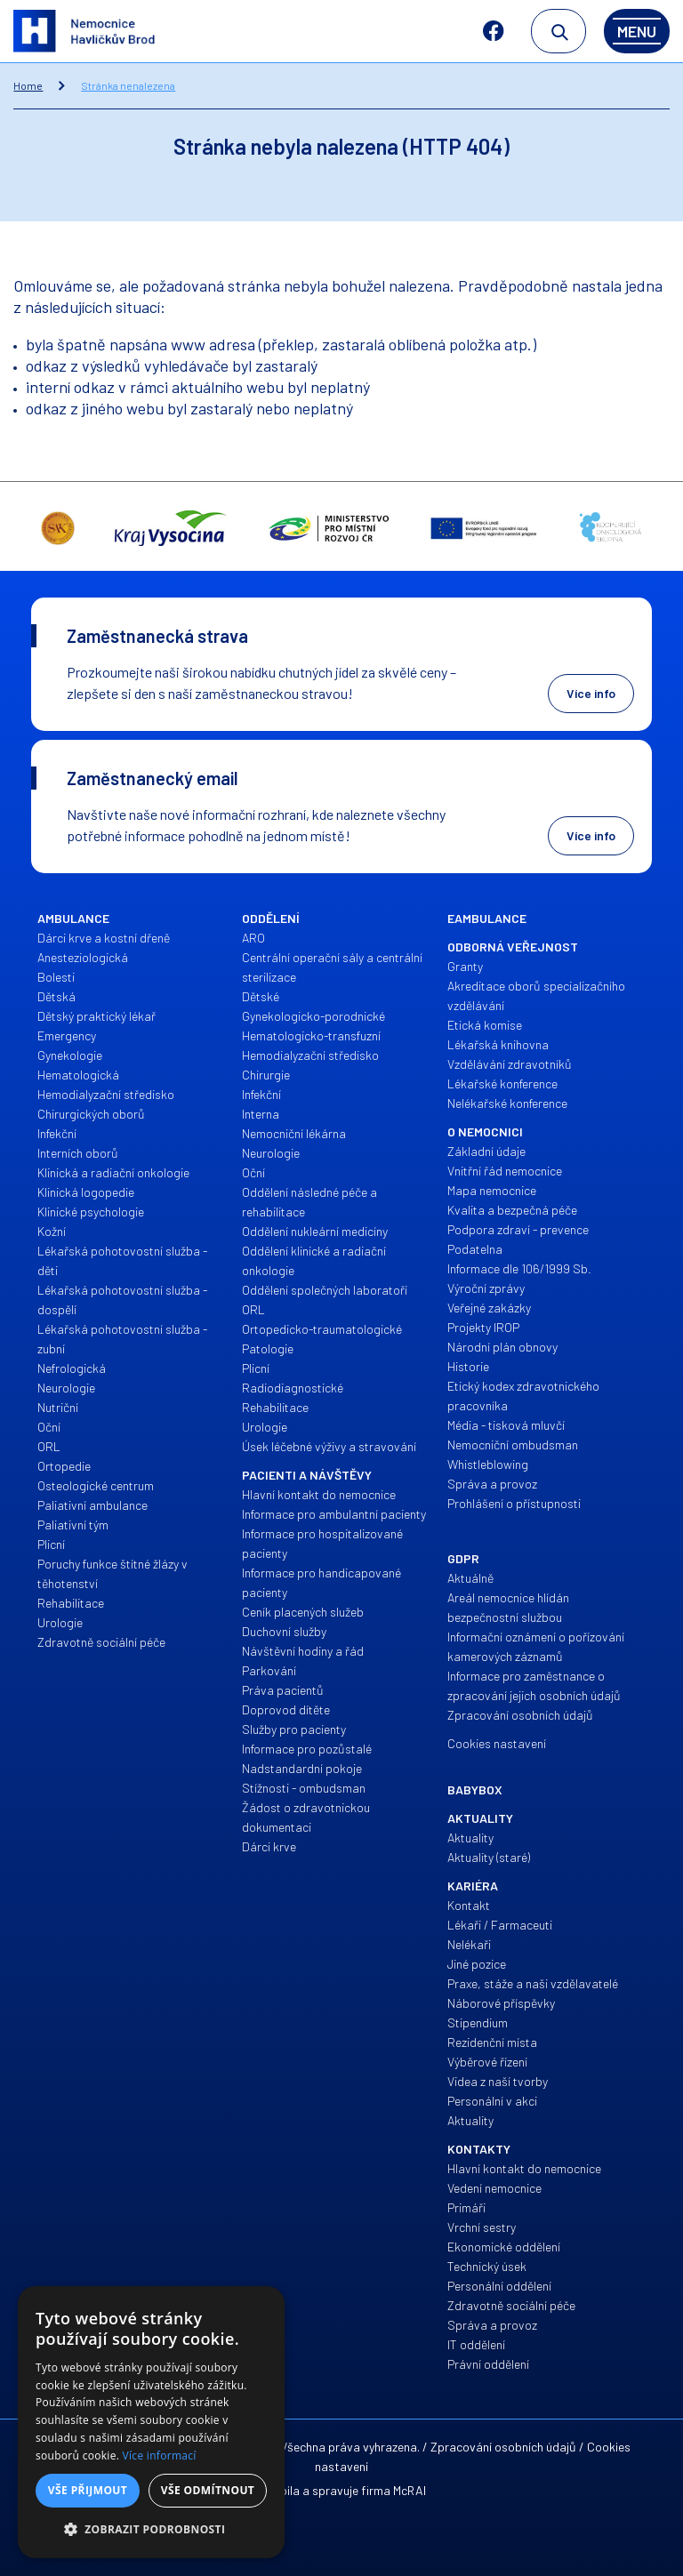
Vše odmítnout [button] (207, 2490)
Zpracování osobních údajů (503, 2446)
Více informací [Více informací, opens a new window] (160, 2455)
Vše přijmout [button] (87, 2490)
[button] (151, 2529)
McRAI (409, 2490)
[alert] (151, 2422)
